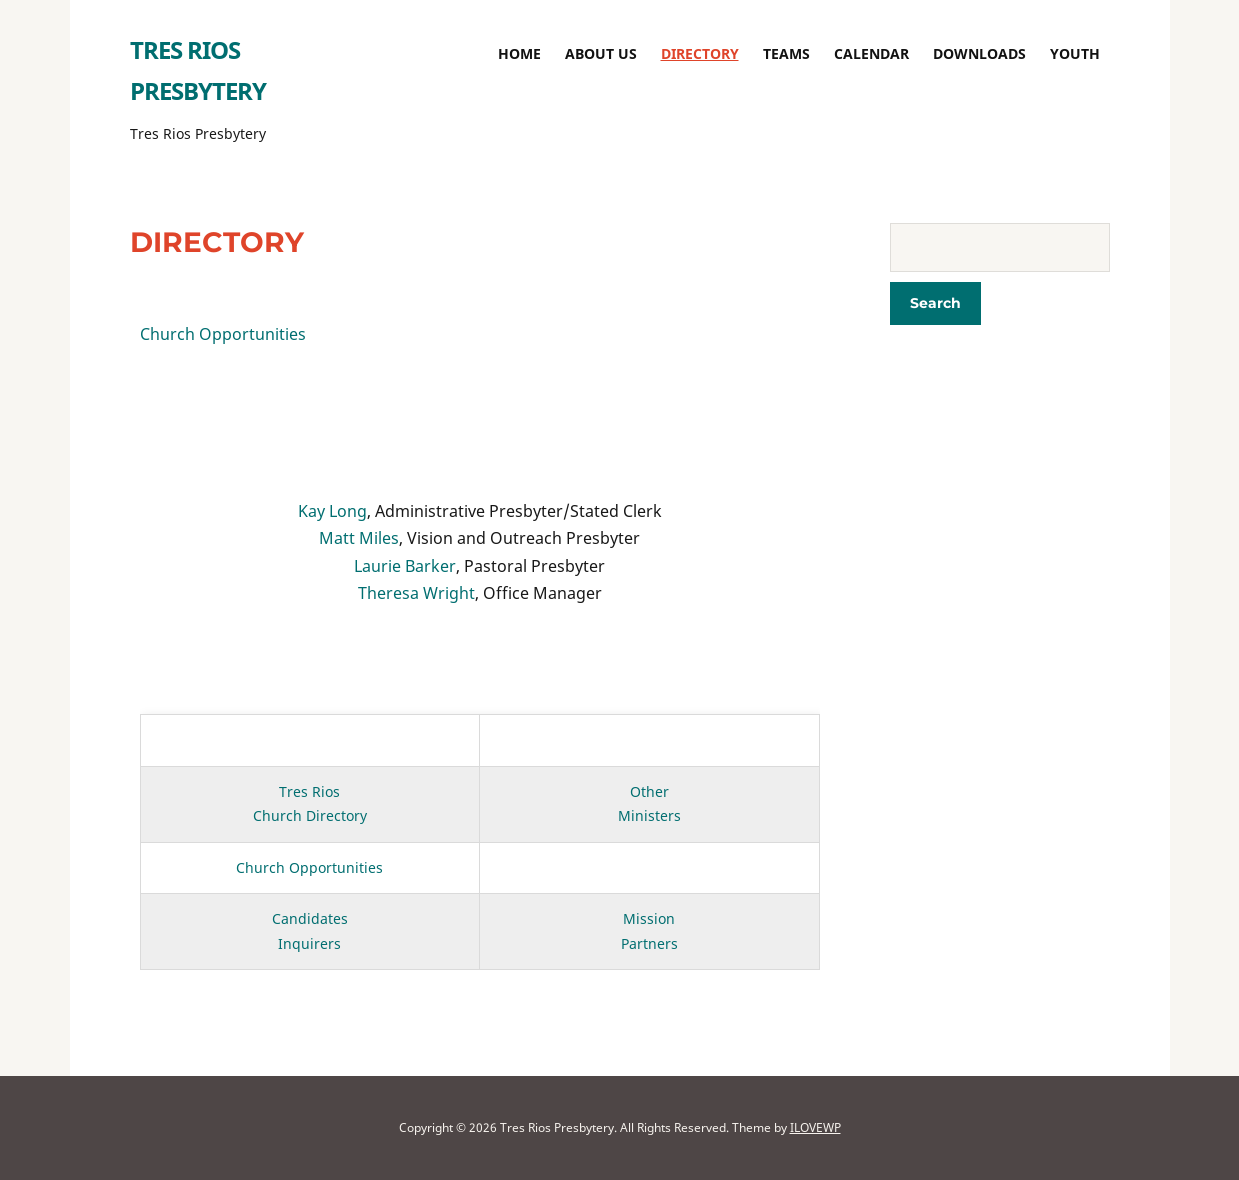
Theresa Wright (416, 593)
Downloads (979, 53)
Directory (700, 53)
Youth (1075, 53)
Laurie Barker (405, 566)
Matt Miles (359, 538)
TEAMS (786, 53)
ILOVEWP (815, 1127)
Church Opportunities (223, 334)
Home (519, 53)
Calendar (871, 53)
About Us (601, 53)
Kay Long (332, 511)
